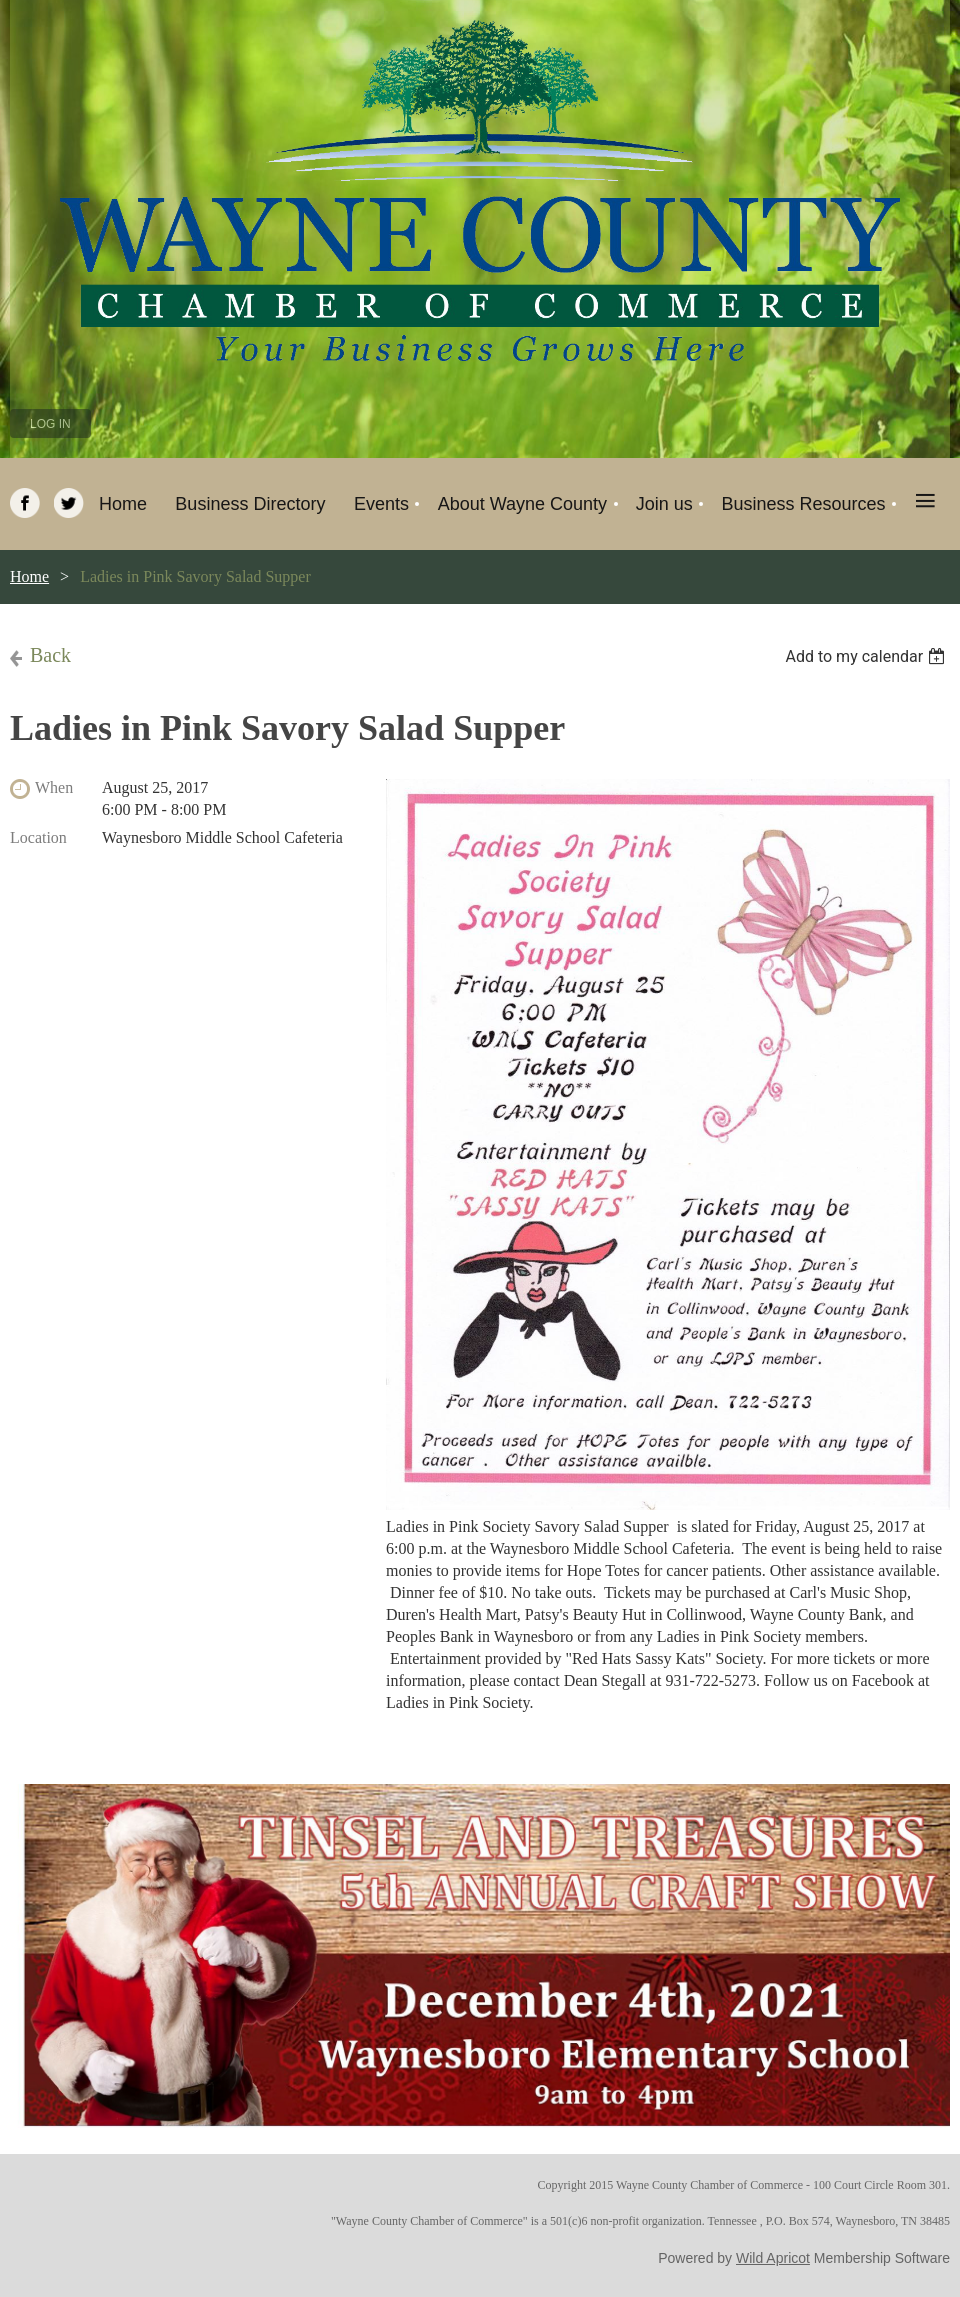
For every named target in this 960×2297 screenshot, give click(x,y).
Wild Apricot (773, 2258)
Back (50, 655)
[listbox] (867, 656)
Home (29, 576)
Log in (50, 424)
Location (38, 837)
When (54, 787)
